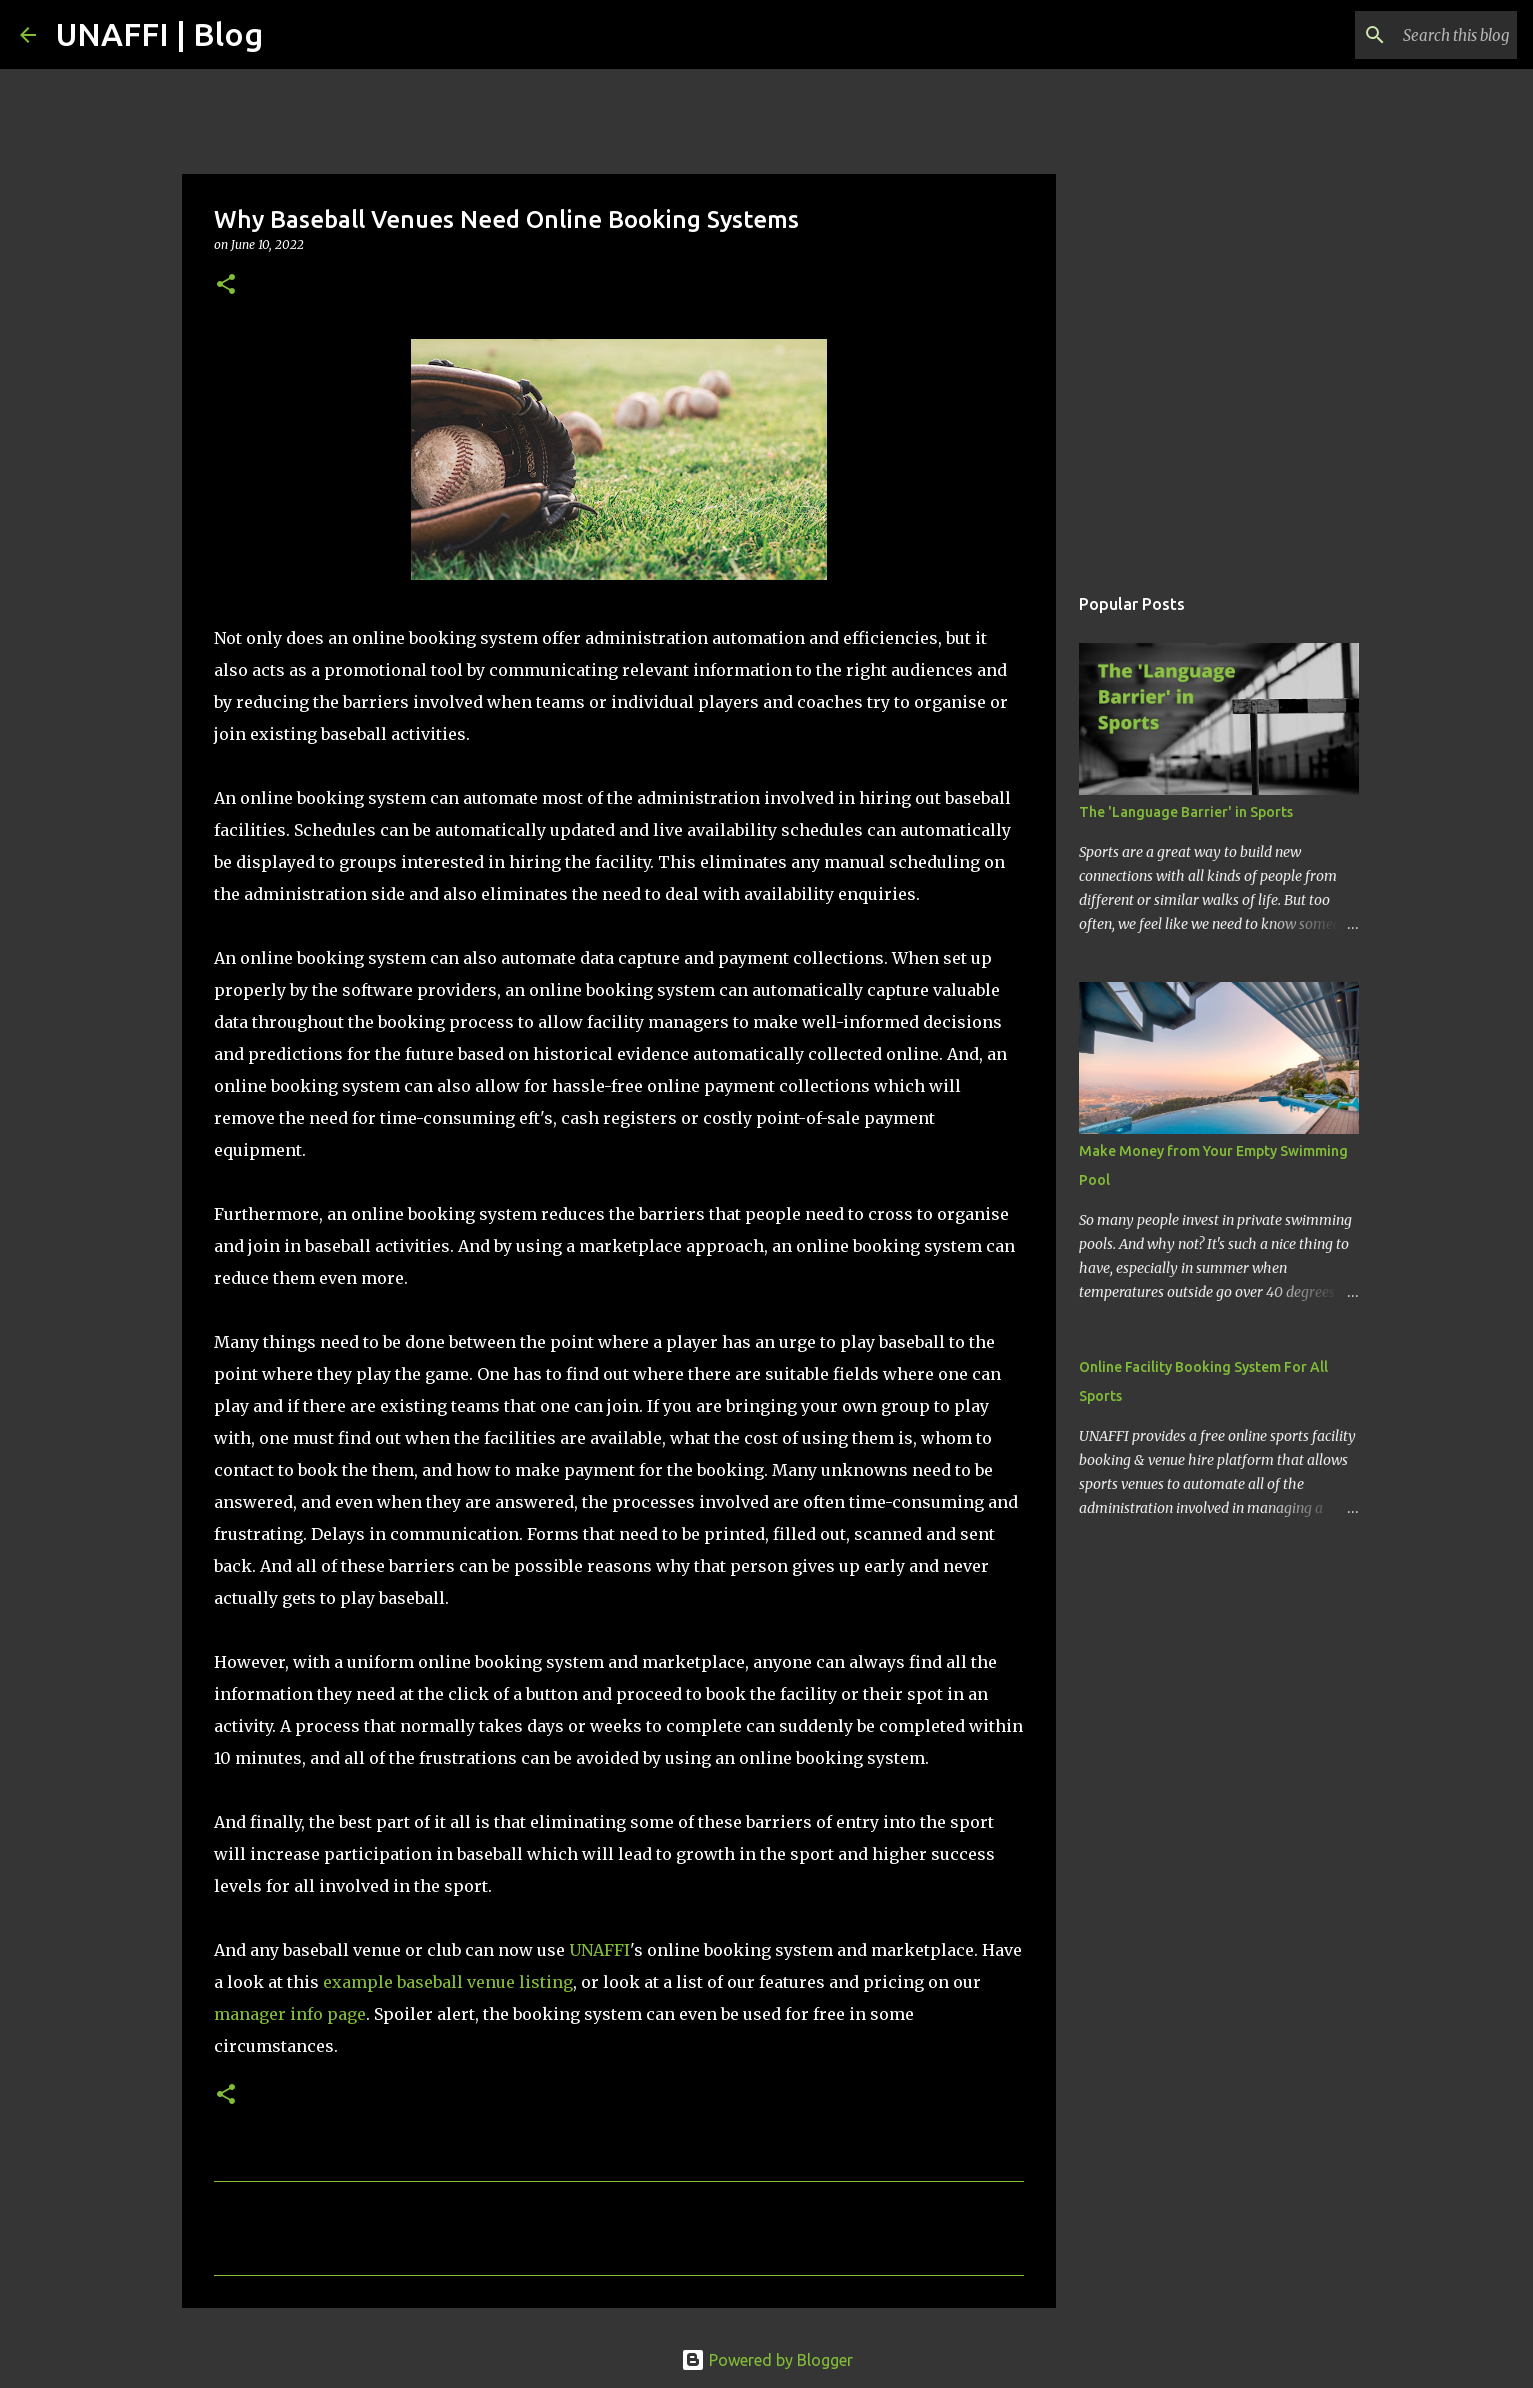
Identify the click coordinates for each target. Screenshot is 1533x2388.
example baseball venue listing (448, 1982)
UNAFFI (599, 1950)
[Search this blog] (1412, 35)
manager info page (290, 2014)
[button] (226, 285)
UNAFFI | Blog (159, 34)
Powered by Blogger (767, 2360)
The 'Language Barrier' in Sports (1186, 812)
